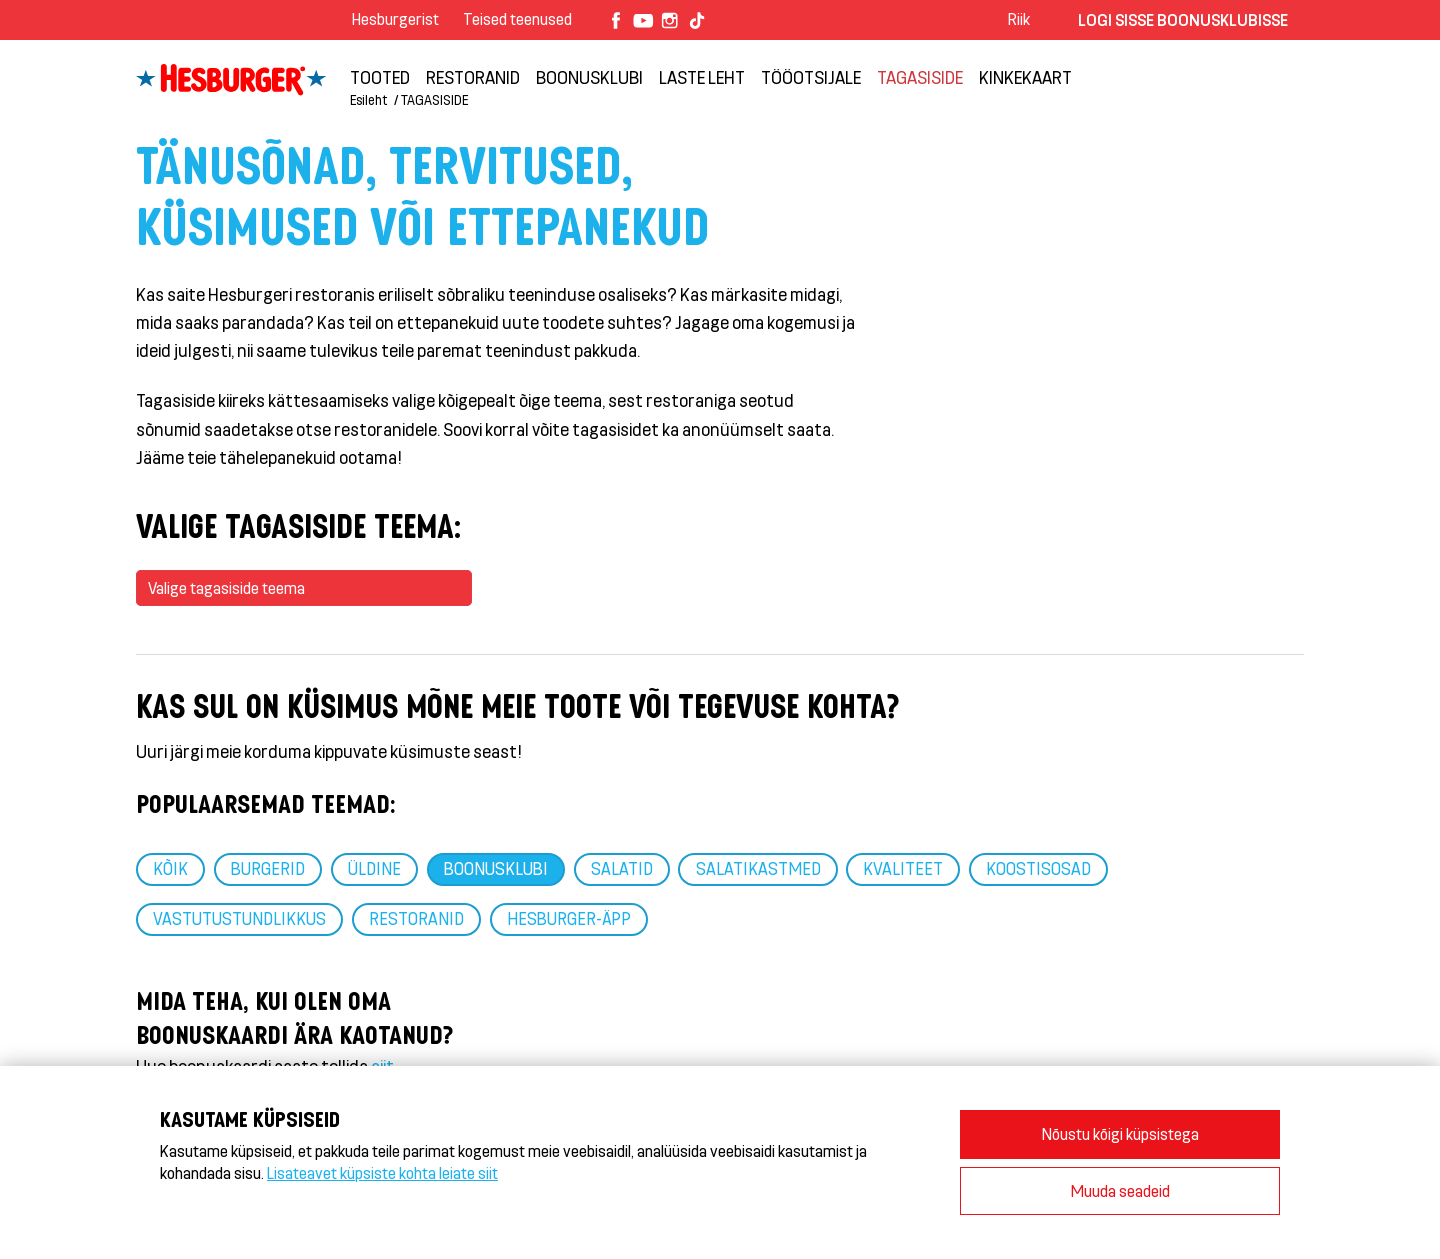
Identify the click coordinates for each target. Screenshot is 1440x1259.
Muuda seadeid (1120, 1190)
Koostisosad (1038, 868)
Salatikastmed (758, 868)
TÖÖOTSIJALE (811, 77)
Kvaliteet (903, 868)
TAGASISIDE (920, 77)
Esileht (368, 99)
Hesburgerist (395, 18)
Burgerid (268, 868)
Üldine (374, 868)
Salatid (622, 868)
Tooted (380, 77)
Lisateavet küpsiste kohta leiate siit (382, 1172)
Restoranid (473, 77)
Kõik (170, 868)
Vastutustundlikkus (239, 918)
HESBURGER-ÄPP (569, 918)
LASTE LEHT (702, 77)
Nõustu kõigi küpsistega (1120, 1133)
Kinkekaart (1025, 77)
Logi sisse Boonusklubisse (1183, 19)
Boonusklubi (589, 77)
